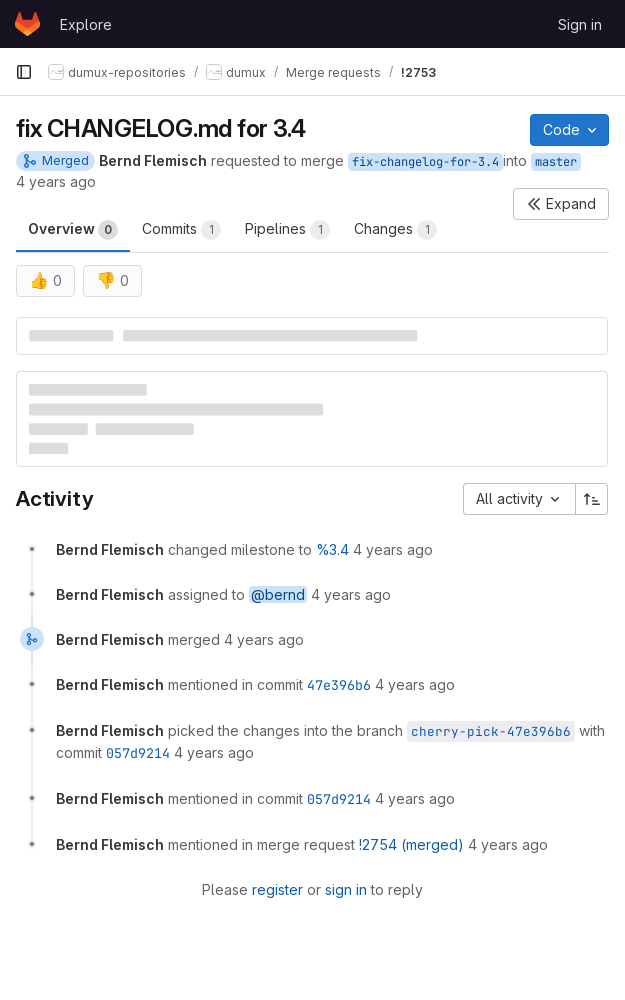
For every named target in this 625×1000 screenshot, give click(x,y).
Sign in (580, 24)
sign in (346, 889)
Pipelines (287, 230)
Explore (86, 24)
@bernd (278, 594)
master (556, 162)
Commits (181, 230)
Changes (395, 230)
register (277, 889)
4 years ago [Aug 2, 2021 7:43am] (56, 181)
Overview (73, 230)
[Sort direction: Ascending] (592, 499)
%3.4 (332, 549)
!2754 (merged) (411, 844)
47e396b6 (339, 685)
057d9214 (138, 753)
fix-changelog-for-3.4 (425, 162)
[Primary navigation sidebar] (24, 72)
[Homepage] (27, 24)
